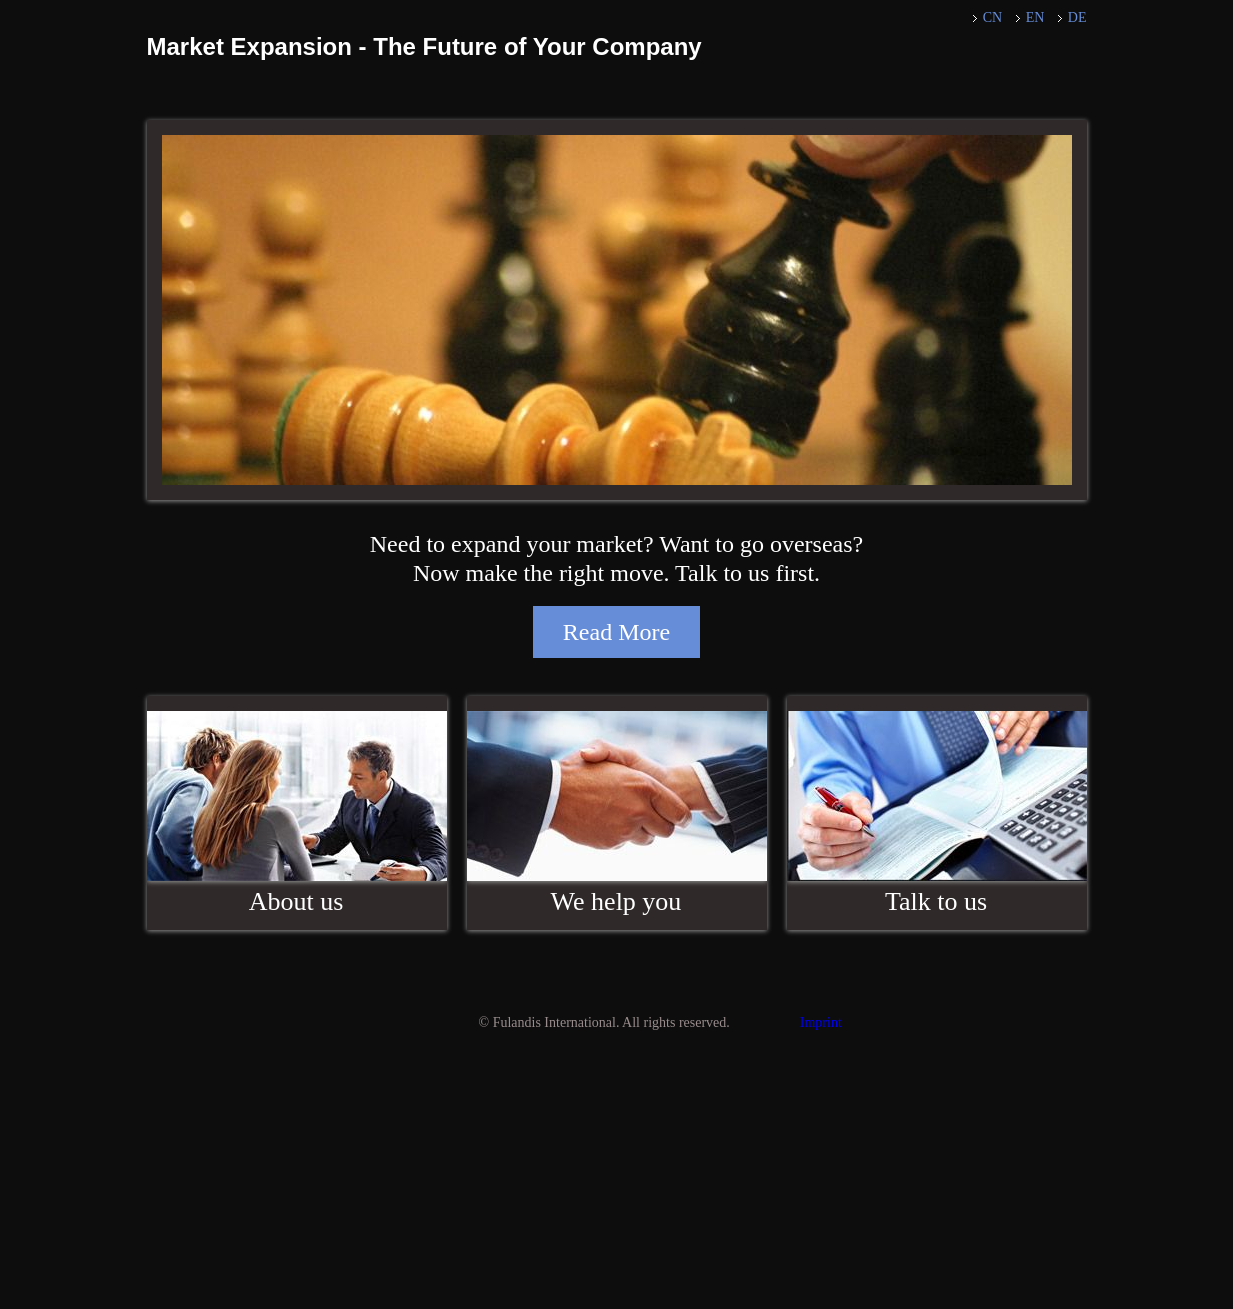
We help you (616, 901)
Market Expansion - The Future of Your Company (424, 46)
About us (296, 901)
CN (992, 17)
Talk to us (936, 901)
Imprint (821, 1022)
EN (1035, 17)
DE (1077, 17)
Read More (616, 632)
